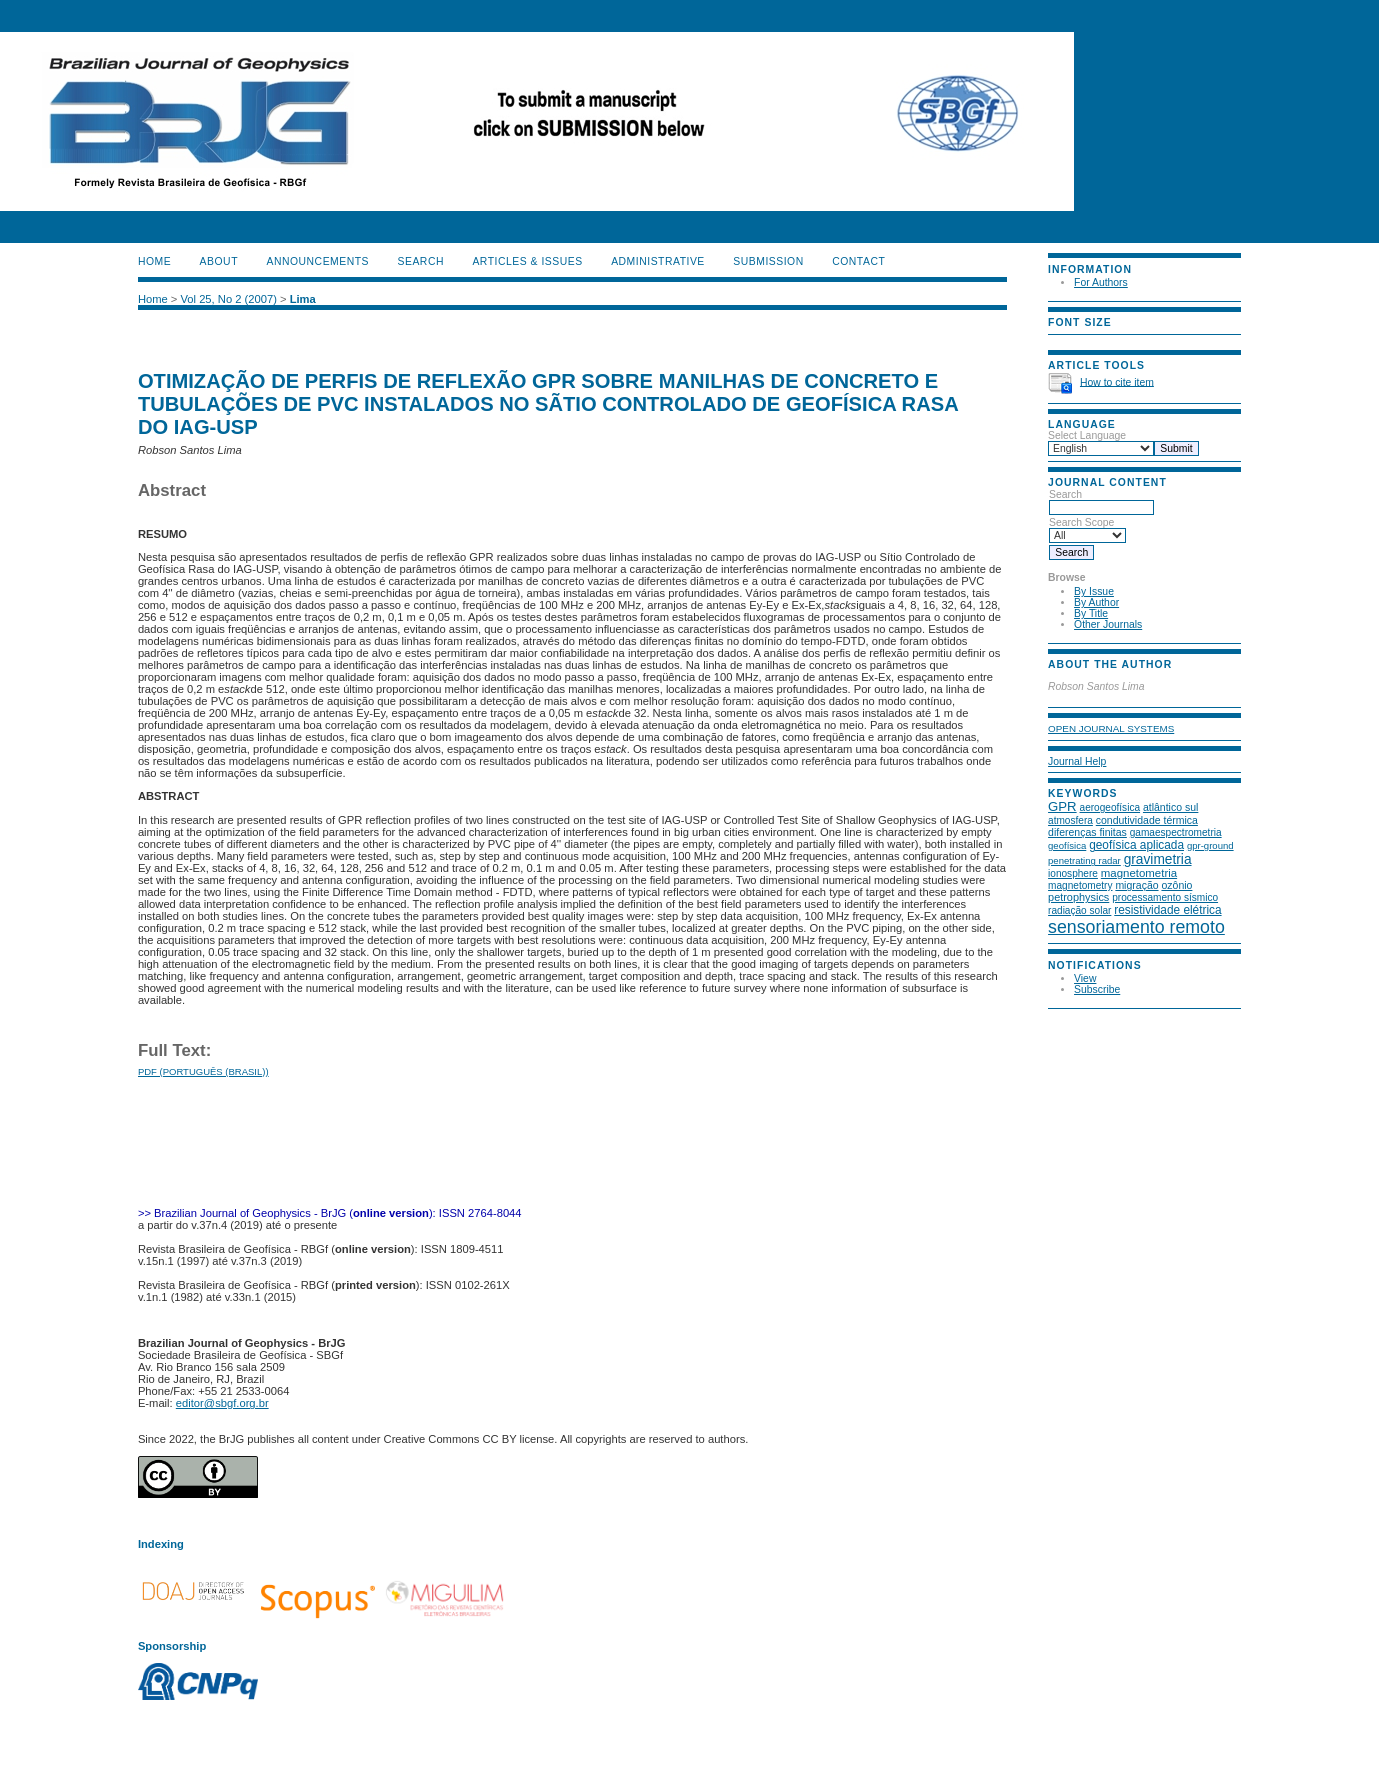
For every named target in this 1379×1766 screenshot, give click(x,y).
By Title (1091, 613)
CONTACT (858, 261)
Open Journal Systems (1111, 728)
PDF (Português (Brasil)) (203, 1071)
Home (154, 261)
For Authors (1101, 282)
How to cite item (1117, 381)
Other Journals (1108, 624)
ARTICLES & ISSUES (527, 261)
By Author (1096, 602)
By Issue (1094, 591)
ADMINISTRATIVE (658, 261)
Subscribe (1097, 989)
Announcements (317, 261)
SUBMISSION (768, 261)
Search (1101, 501)
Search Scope (1087, 529)
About (219, 261)
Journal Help (1077, 761)
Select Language (1087, 435)
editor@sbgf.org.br (222, 1403)
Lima (303, 299)
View (1085, 978)
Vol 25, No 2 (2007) (228, 299)
